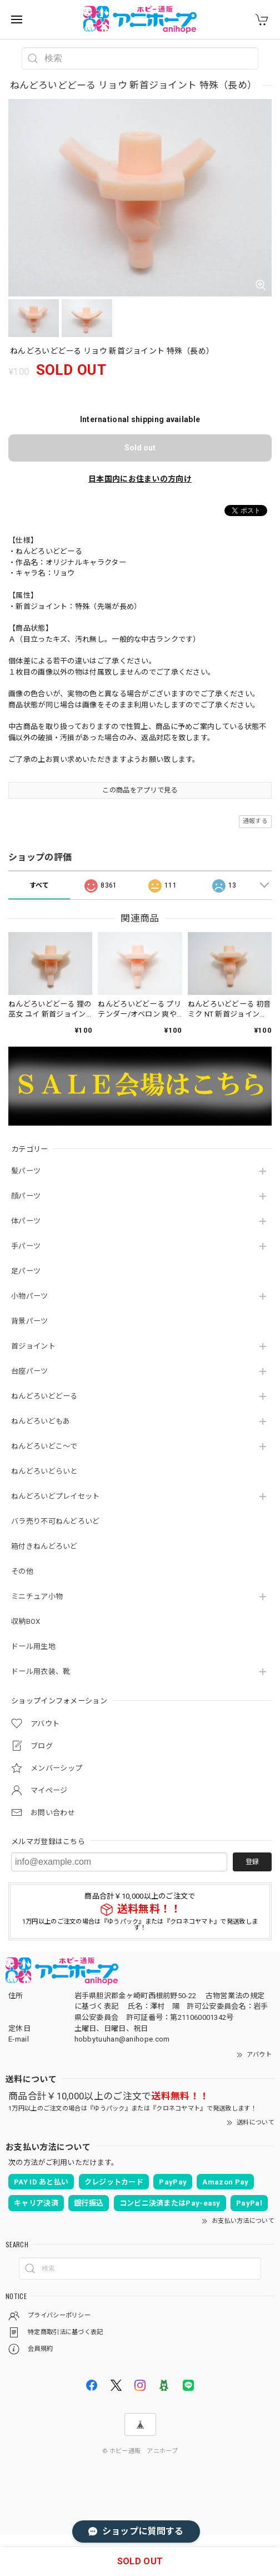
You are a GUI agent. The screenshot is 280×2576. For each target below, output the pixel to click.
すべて (39, 885)
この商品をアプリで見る (139, 790)
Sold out (140, 447)
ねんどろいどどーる (44, 1396)
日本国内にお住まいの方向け (140, 478)
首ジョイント (33, 1346)
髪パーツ (26, 1171)
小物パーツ (29, 1296)
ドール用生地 (33, 1646)
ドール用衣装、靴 (40, 1671)
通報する (255, 821)
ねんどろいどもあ (40, 1421)
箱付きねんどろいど (44, 1546)
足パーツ (26, 1271)
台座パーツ (29, 1371)
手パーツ (26, 1246)
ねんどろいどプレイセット (55, 1496)
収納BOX (26, 1621)
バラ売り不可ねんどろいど (55, 1521)
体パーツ (26, 1221)
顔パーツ (26, 1196)
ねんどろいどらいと (44, 1471)
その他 (22, 1571)
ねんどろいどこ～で (44, 1446)
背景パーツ (29, 1321)
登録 (252, 1862)
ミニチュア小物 (37, 1596)
